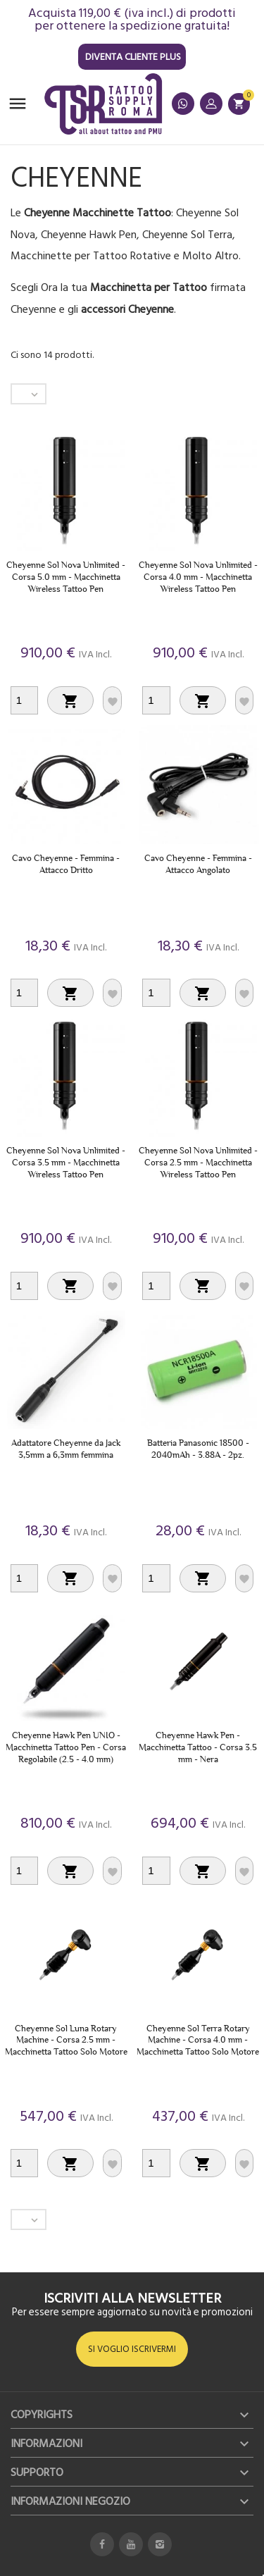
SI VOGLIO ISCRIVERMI (132, 2349)
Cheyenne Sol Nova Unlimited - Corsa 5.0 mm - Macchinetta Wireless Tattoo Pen (65, 576)
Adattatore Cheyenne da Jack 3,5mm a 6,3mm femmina (65, 1448)
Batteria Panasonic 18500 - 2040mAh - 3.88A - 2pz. (198, 1448)
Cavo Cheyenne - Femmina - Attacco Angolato (198, 864)
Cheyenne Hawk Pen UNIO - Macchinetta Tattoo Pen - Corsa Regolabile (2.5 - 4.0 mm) (66, 1747)
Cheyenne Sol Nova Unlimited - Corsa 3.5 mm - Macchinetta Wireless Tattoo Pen (65, 1162)
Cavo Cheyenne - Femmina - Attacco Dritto (66, 864)
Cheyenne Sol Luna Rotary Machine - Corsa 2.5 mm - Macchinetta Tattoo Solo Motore (66, 2040)
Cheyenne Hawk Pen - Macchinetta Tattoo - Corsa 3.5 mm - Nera (198, 1747)
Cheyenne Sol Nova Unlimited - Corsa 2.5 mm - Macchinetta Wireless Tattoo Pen (198, 1162)
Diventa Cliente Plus (133, 57)
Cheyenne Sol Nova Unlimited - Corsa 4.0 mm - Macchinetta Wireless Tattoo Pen (198, 576)
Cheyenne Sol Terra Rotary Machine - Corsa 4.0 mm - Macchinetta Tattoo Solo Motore (198, 2040)
